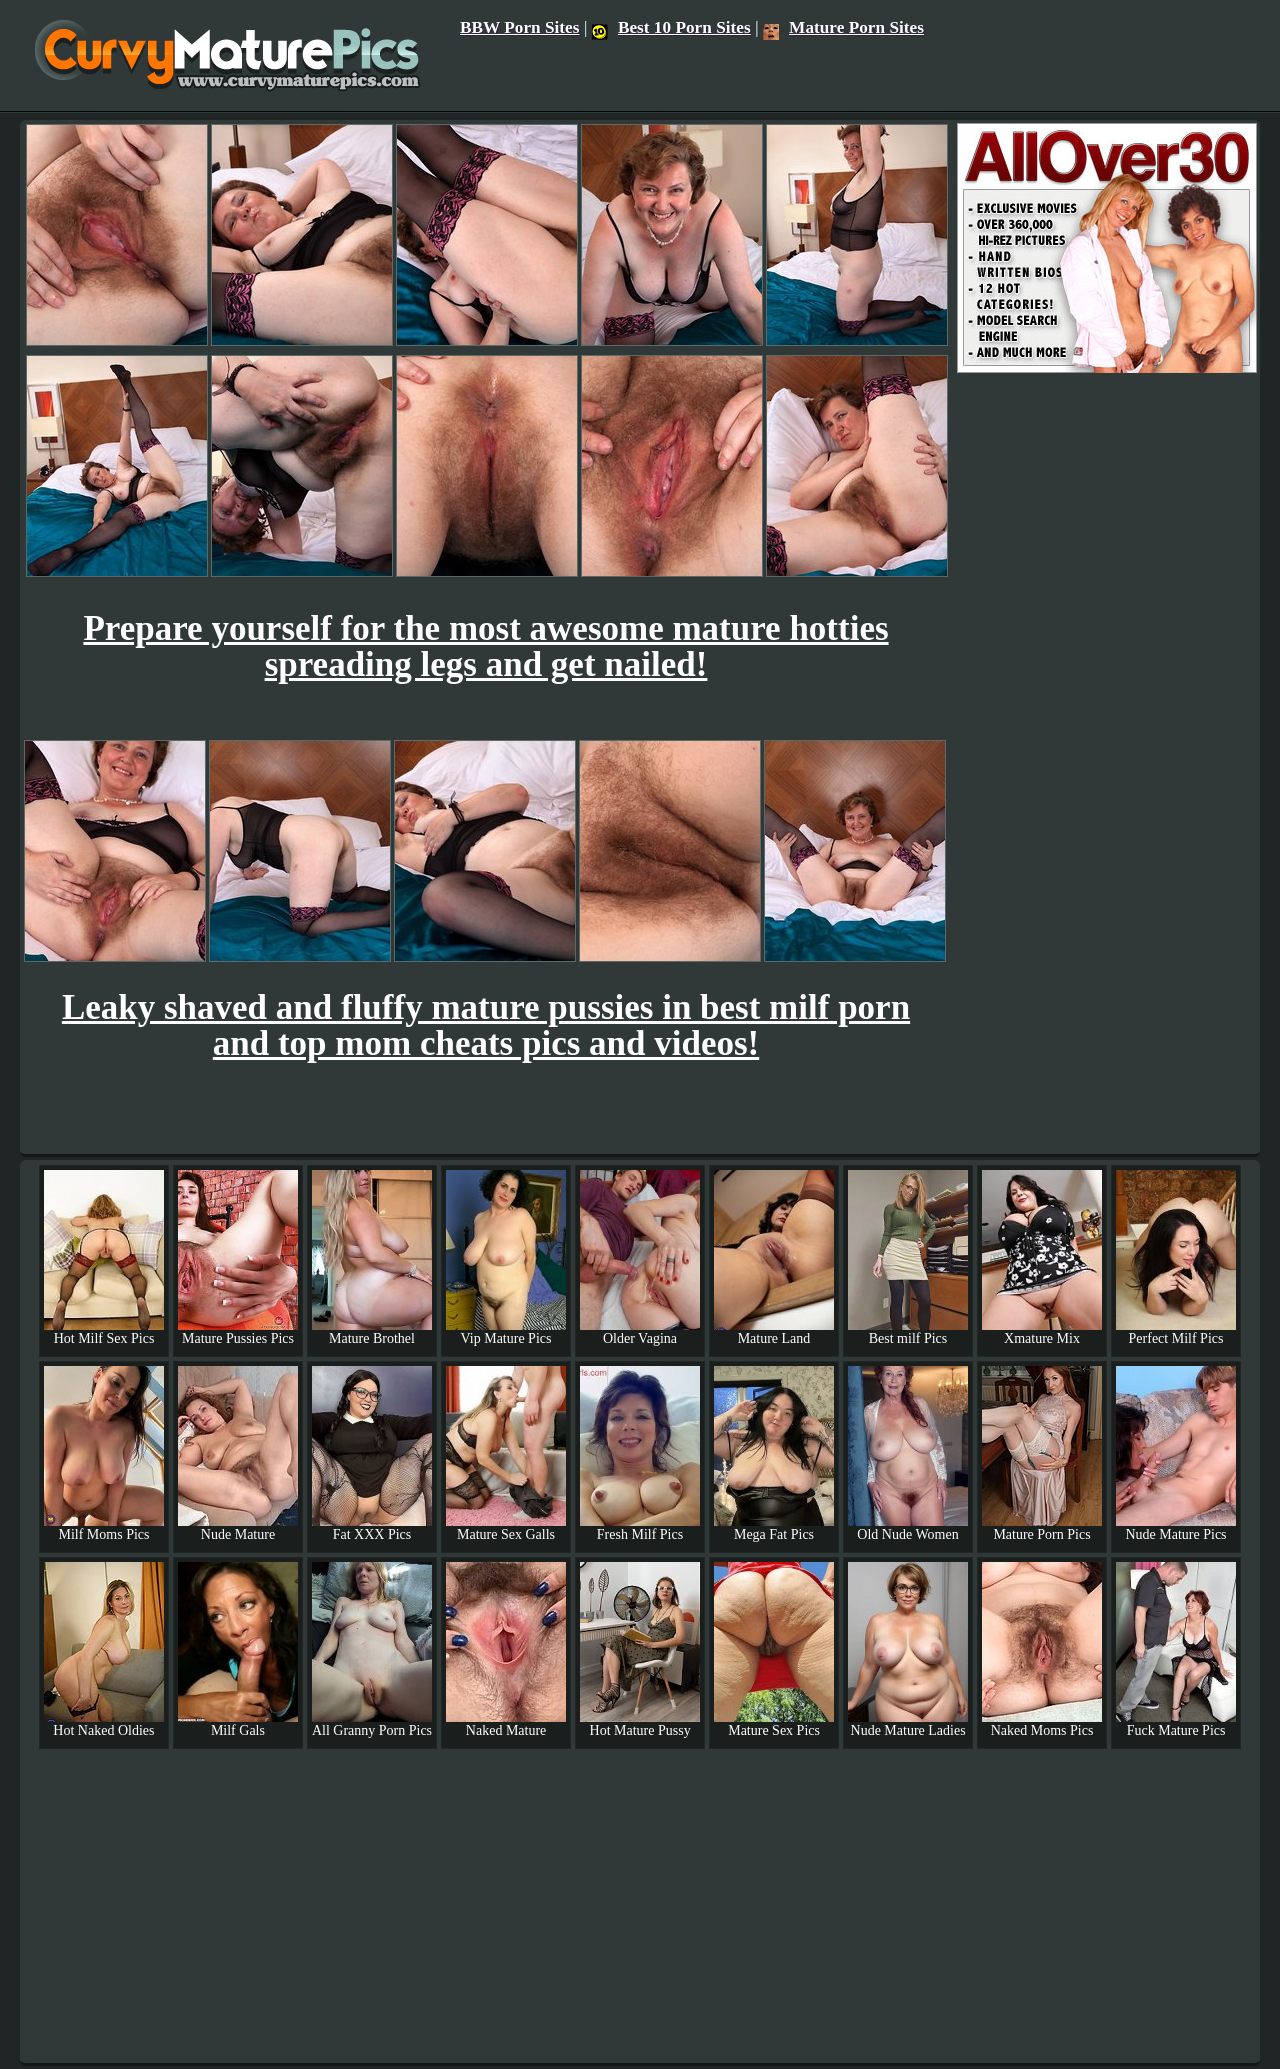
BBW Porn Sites (520, 27)
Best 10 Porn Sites (671, 27)
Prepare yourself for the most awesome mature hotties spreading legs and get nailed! (485, 646)
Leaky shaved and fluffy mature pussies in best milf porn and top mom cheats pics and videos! (486, 1025)
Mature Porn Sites (843, 27)
